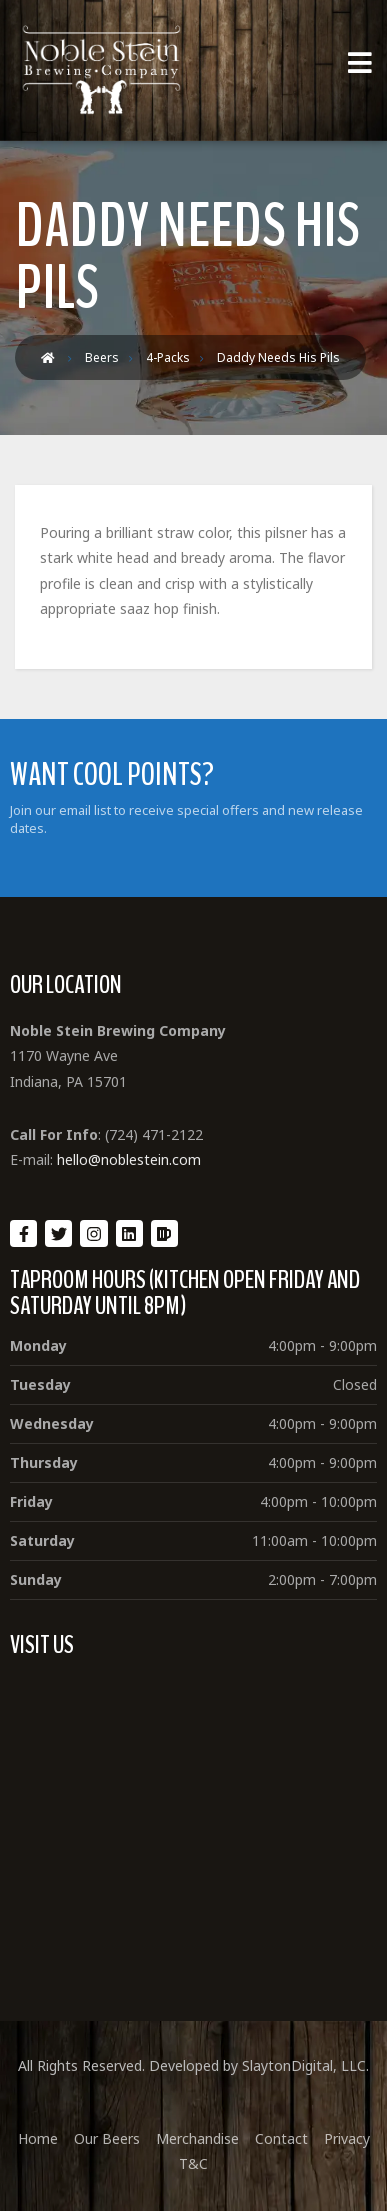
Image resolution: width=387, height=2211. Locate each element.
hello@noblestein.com (129, 1159)
